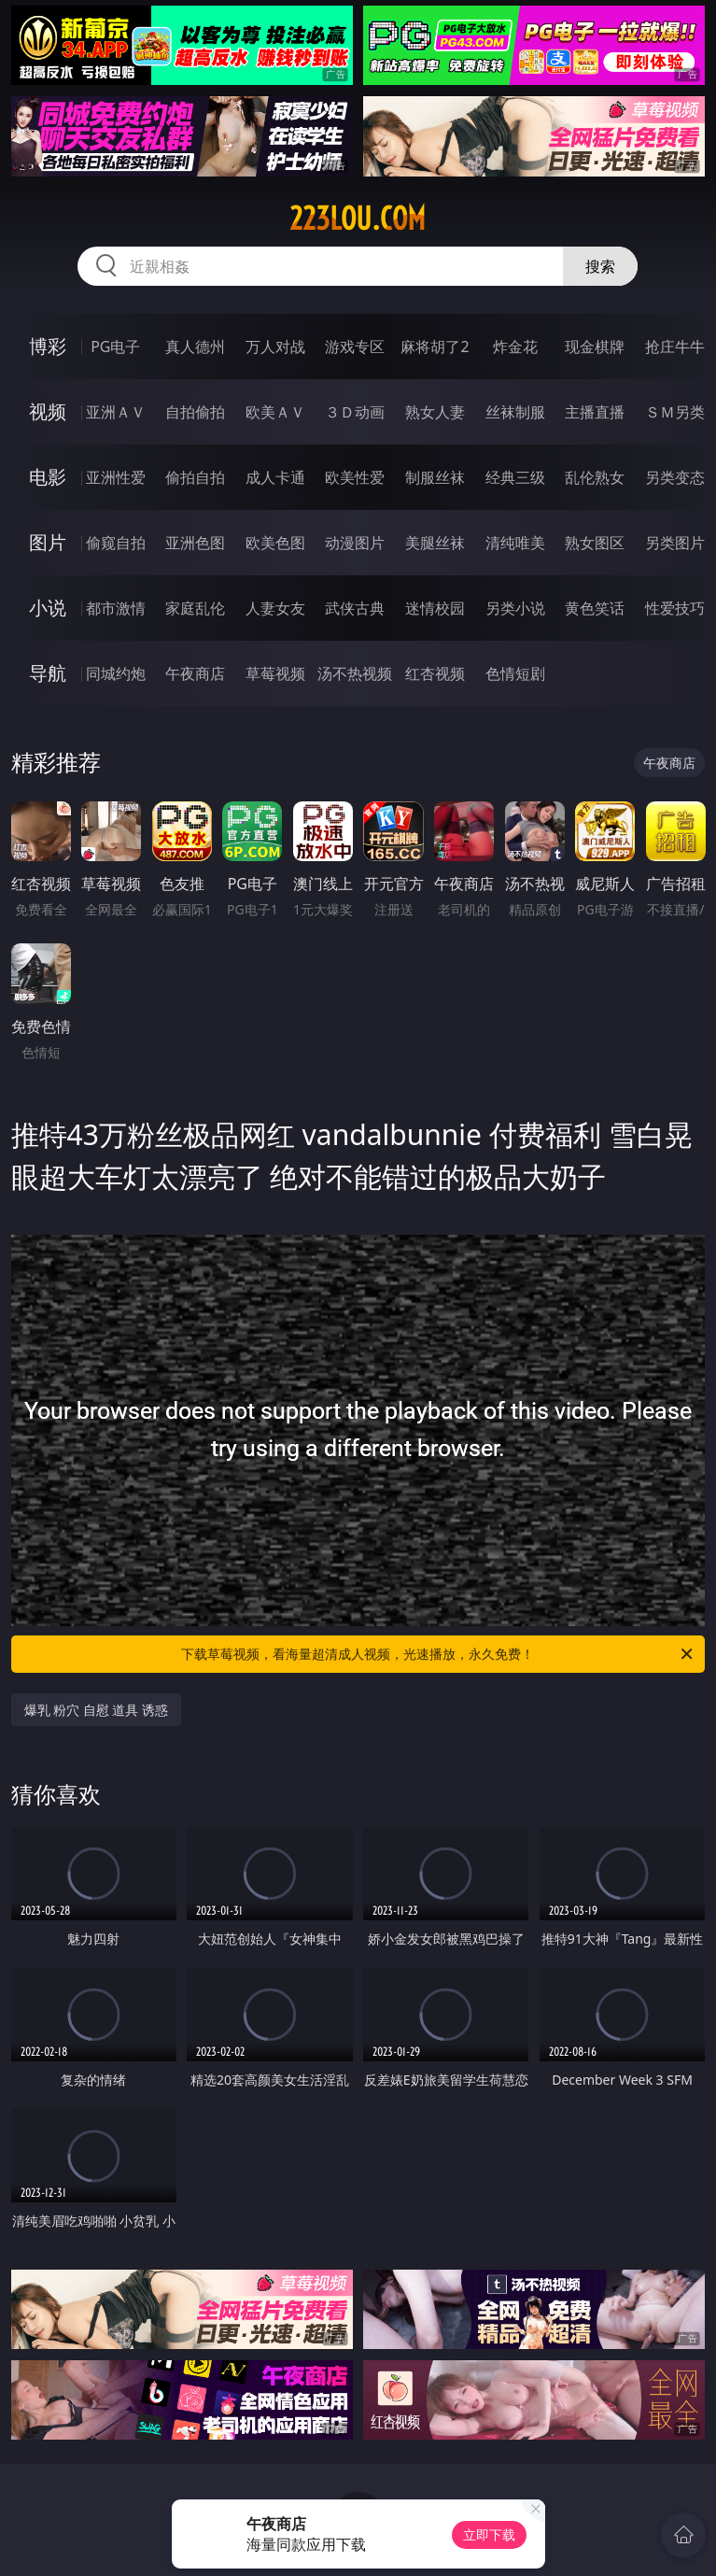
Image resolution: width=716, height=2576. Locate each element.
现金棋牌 (595, 346)
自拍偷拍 (195, 412)
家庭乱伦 (195, 608)
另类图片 (675, 542)
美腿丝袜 (435, 542)
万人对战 (275, 346)
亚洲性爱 (116, 477)
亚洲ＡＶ (116, 412)
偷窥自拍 (116, 542)
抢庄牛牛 (675, 346)
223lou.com (357, 218)
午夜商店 (195, 673)
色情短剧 (515, 673)
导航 (47, 673)
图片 (47, 542)
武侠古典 (355, 608)
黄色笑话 (595, 608)
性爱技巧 (675, 608)
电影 (47, 476)
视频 (47, 411)
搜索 (600, 266)
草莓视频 (275, 673)
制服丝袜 (435, 477)
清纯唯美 (515, 542)
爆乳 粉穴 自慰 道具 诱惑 (96, 1710)
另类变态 (675, 477)
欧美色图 (275, 542)
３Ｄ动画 (355, 412)
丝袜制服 (515, 412)
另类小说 (515, 608)
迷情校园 (435, 608)
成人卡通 (275, 477)
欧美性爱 (355, 477)
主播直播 (595, 412)
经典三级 (515, 477)
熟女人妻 (435, 412)
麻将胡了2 (434, 346)
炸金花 (515, 346)
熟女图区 (595, 542)
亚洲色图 (195, 542)
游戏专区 (355, 346)
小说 (47, 607)
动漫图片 (355, 542)
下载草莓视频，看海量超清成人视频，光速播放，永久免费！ (438, 1654)
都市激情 (116, 608)
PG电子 (115, 346)
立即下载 (489, 2534)
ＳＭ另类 (675, 412)
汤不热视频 (354, 673)
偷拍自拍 (195, 477)
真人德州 (195, 346)
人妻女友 (275, 608)
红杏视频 (435, 673)
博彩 (47, 346)
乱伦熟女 (595, 477)
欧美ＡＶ (275, 412)
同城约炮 (116, 673)
